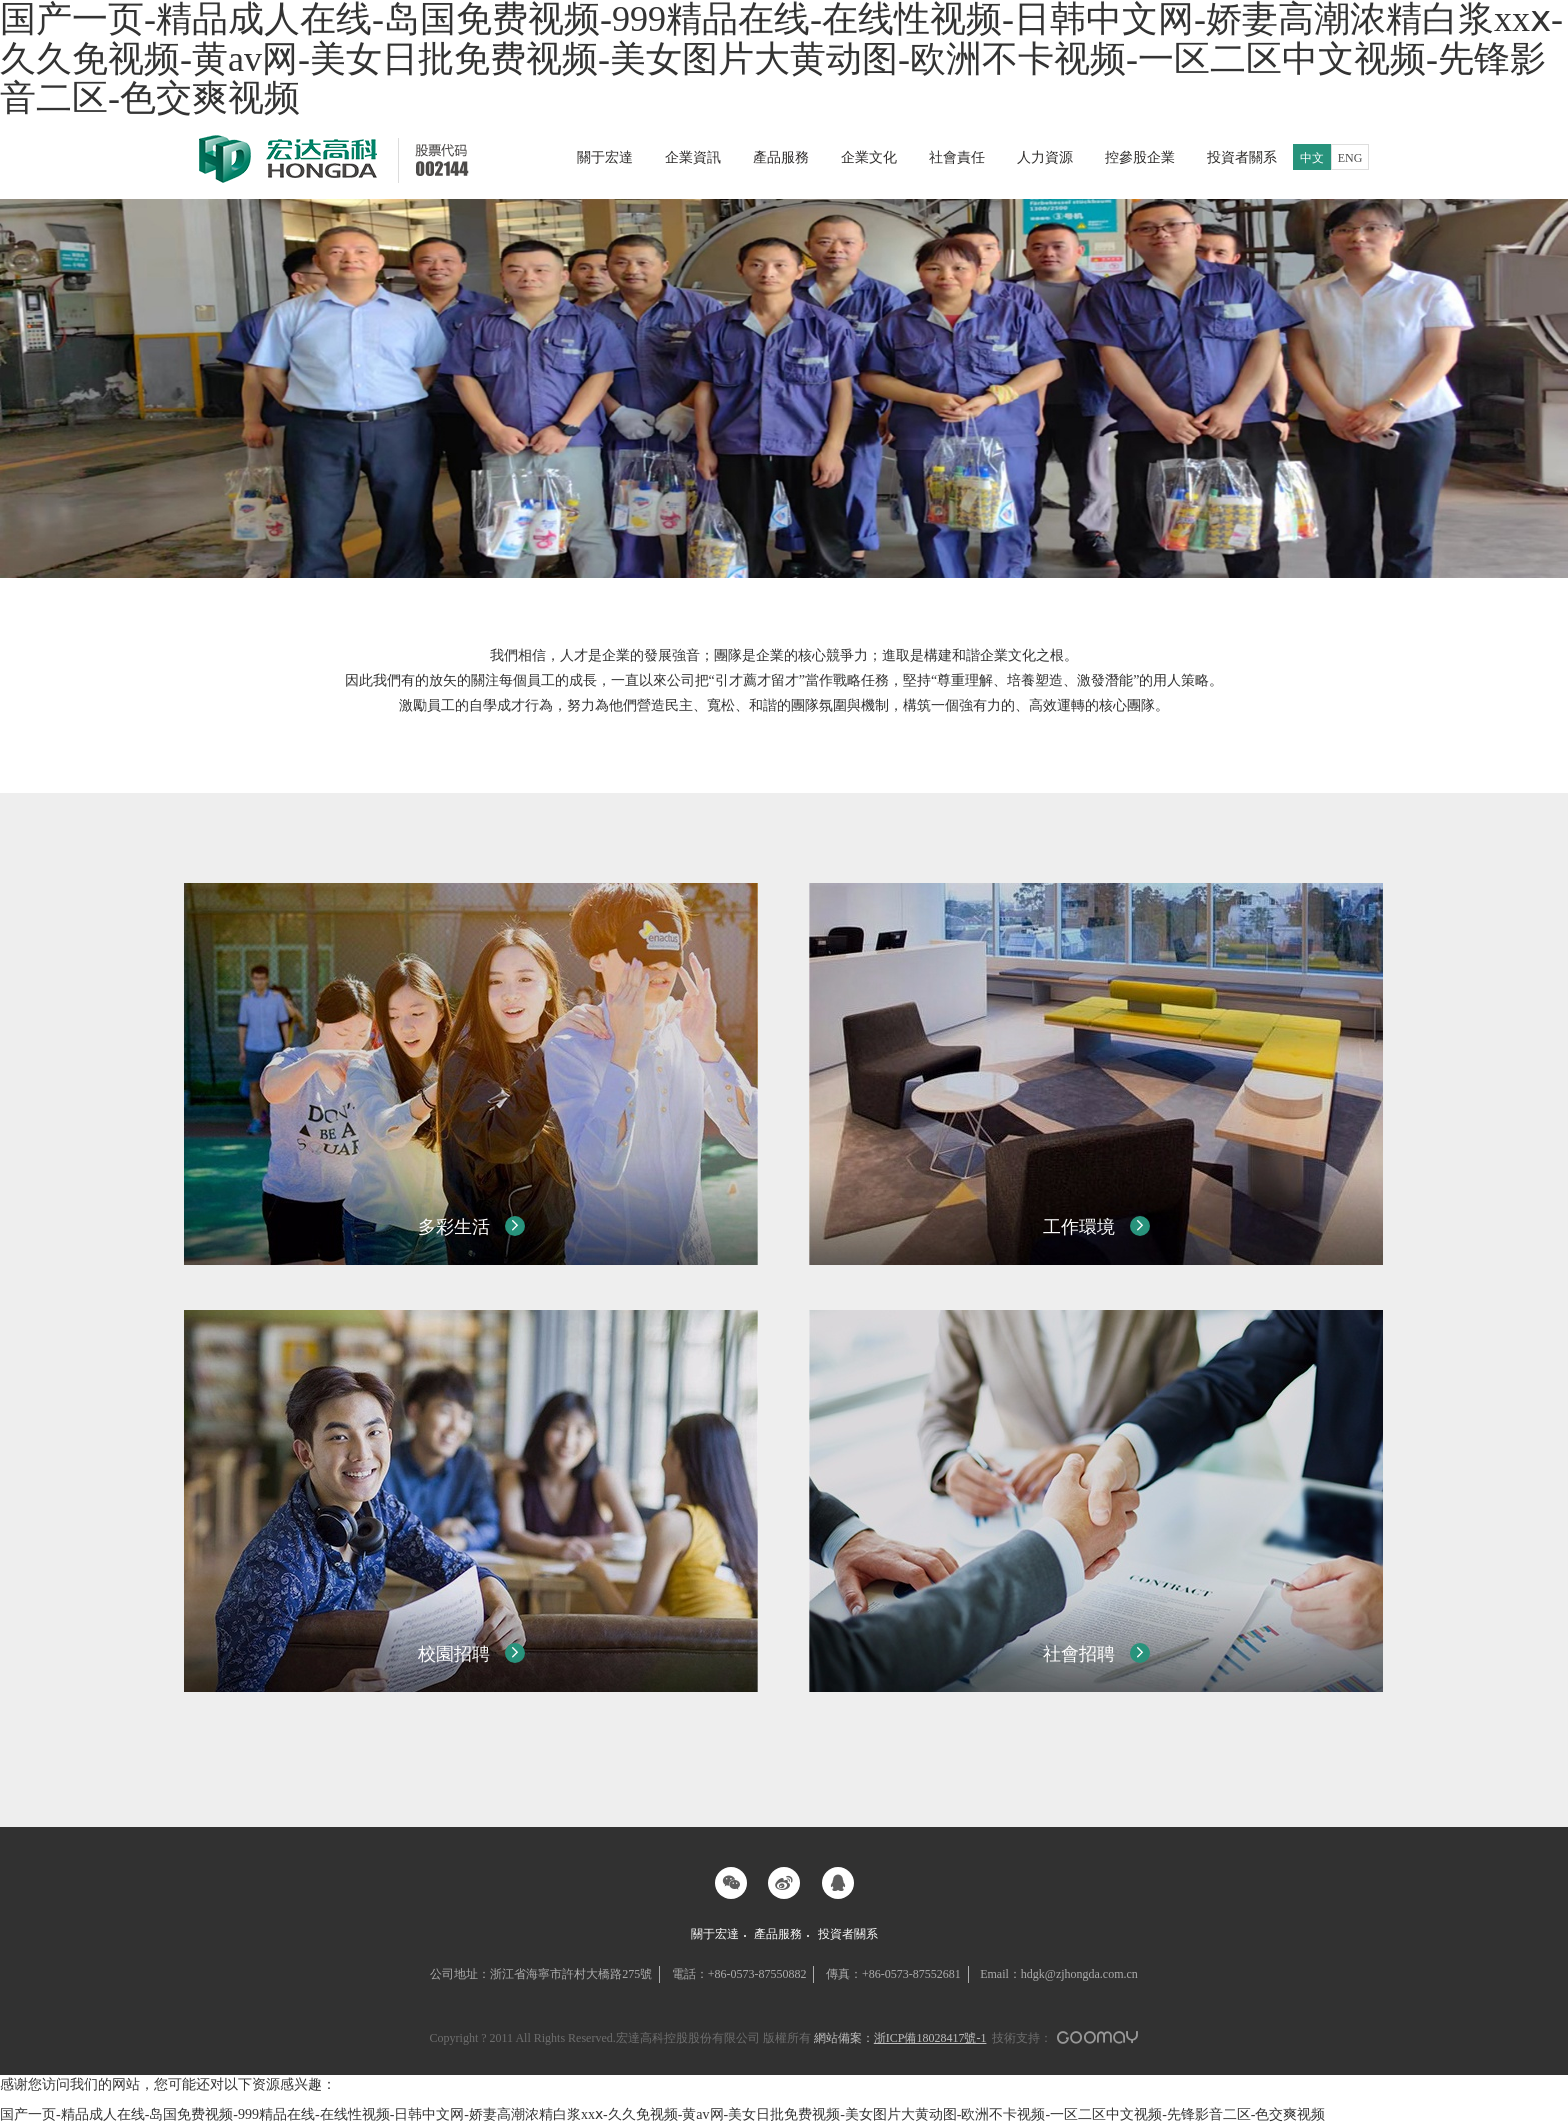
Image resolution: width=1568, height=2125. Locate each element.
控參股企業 (1140, 157)
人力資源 (1045, 157)
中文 (1312, 158)
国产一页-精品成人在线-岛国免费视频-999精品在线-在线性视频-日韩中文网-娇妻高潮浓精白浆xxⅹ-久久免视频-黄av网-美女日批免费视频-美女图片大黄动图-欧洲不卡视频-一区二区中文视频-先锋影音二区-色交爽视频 (662, 2114)
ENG (1350, 158)
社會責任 (957, 157)
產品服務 (781, 157)
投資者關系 (1242, 157)
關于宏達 (605, 157)
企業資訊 (693, 157)
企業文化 (869, 157)
